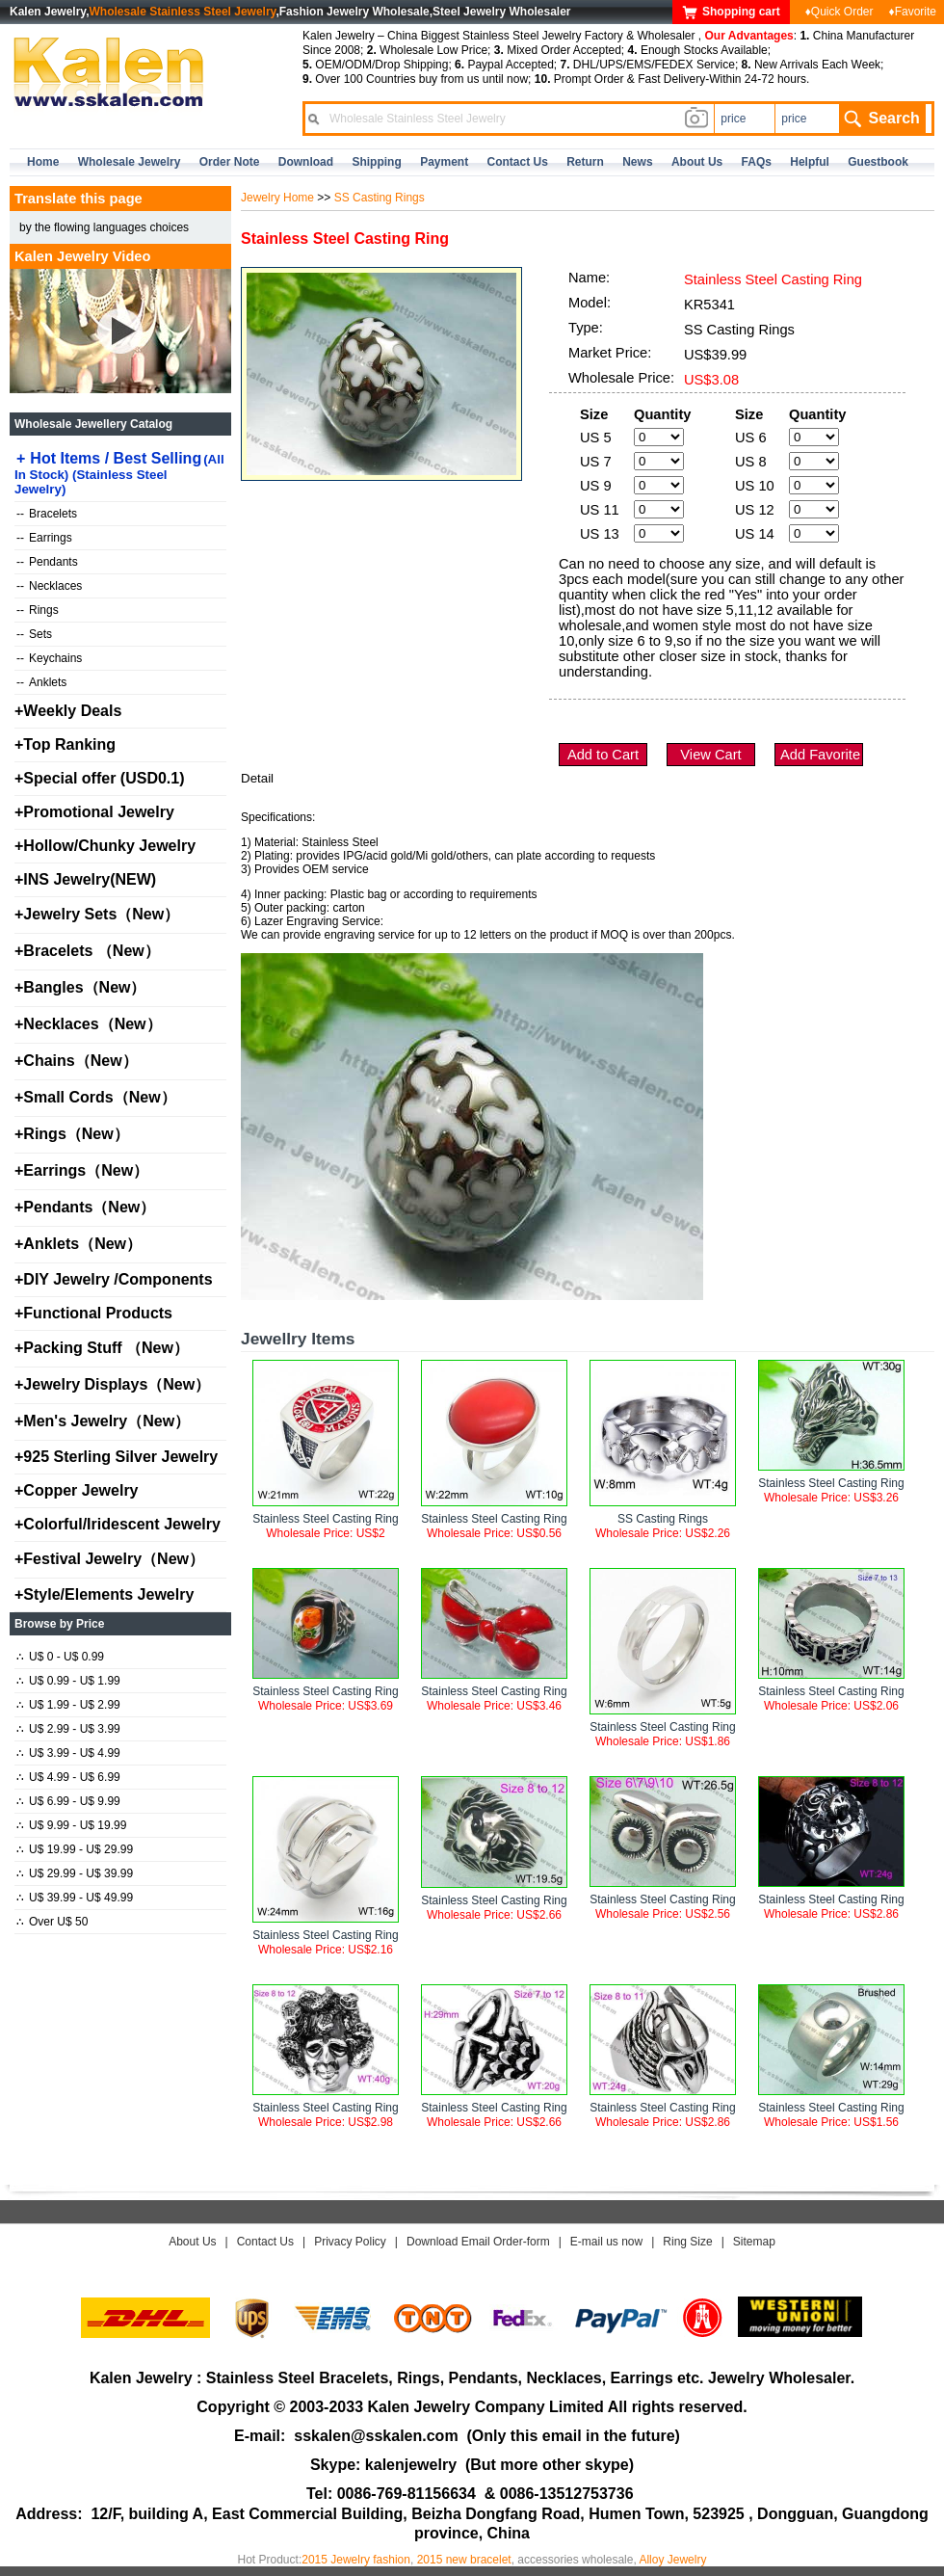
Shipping (376, 162)
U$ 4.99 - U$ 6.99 (68, 1777)
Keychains (49, 658)
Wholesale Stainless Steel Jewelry (183, 11)
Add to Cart (603, 754)
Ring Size (687, 2241)
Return (585, 162)
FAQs (757, 162)
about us (696, 162)
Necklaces (49, 586)
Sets (34, 634)
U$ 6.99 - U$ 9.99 (68, 1801)
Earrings (44, 537)
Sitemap (754, 2241)
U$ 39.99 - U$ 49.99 (74, 1897)
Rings (37, 610)
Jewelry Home (277, 197)
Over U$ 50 (52, 1921)
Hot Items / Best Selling (119, 473)
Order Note (229, 162)
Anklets (41, 682)
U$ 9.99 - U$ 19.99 (71, 1825)
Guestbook (878, 162)
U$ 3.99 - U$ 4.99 (68, 1753)
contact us (517, 162)
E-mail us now (606, 2241)
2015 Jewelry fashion (356, 2559)
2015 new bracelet (464, 2559)
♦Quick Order (839, 11)
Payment (444, 162)
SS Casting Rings (379, 197)
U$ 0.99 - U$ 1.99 (68, 1680)
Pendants (47, 562)
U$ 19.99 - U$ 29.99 (74, 1849)
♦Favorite (912, 11)
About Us (192, 2241)
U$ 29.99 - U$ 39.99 (74, 1873)
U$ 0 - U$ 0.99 (60, 1656)
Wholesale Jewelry (129, 162)
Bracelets (46, 513)
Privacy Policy (350, 2241)
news (637, 162)
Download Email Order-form (478, 2241)
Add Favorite (820, 754)
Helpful (809, 162)
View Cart (710, 754)
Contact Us (265, 2241)
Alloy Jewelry (672, 2559)
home (43, 162)
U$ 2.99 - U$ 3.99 (68, 1729)
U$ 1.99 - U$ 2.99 (68, 1705)
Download (305, 162)
